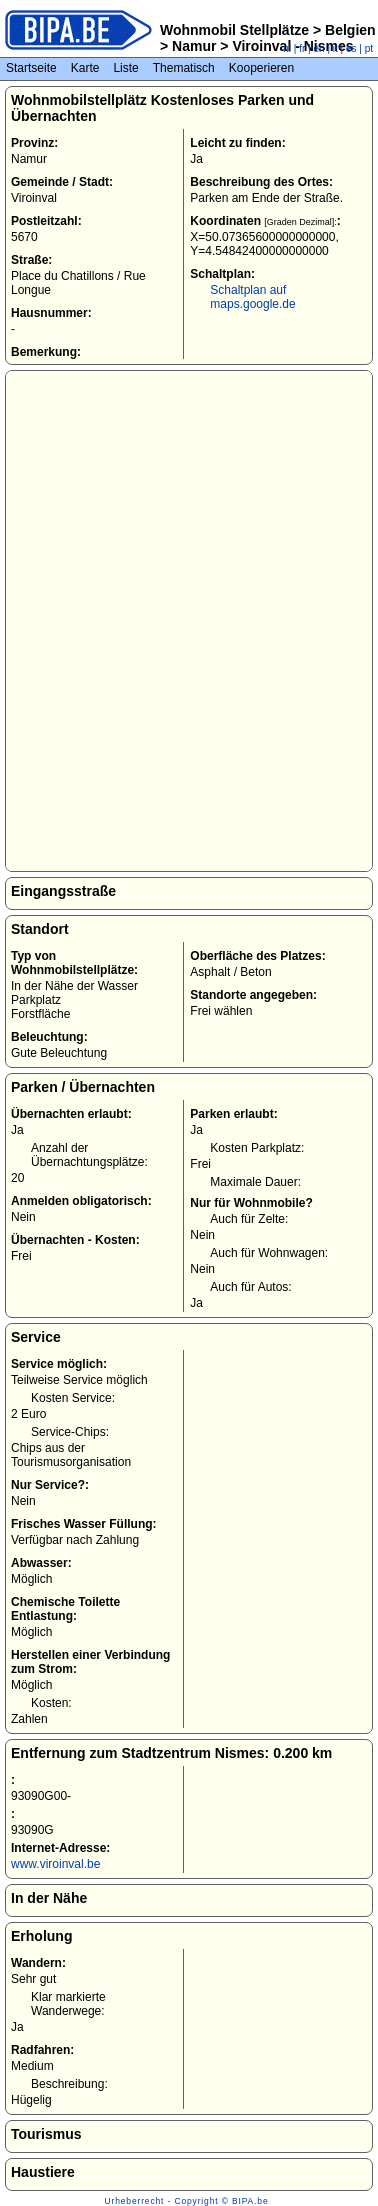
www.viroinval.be (55, 1864)
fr (302, 48)
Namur (194, 46)
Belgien (348, 30)
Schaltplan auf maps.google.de (252, 297)
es (351, 48)
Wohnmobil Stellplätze (234, 30)
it (335, 48)
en (319, 48)
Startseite (31, 68)
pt (369, 48)
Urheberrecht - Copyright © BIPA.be (187, 2201)
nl (287, 48)
